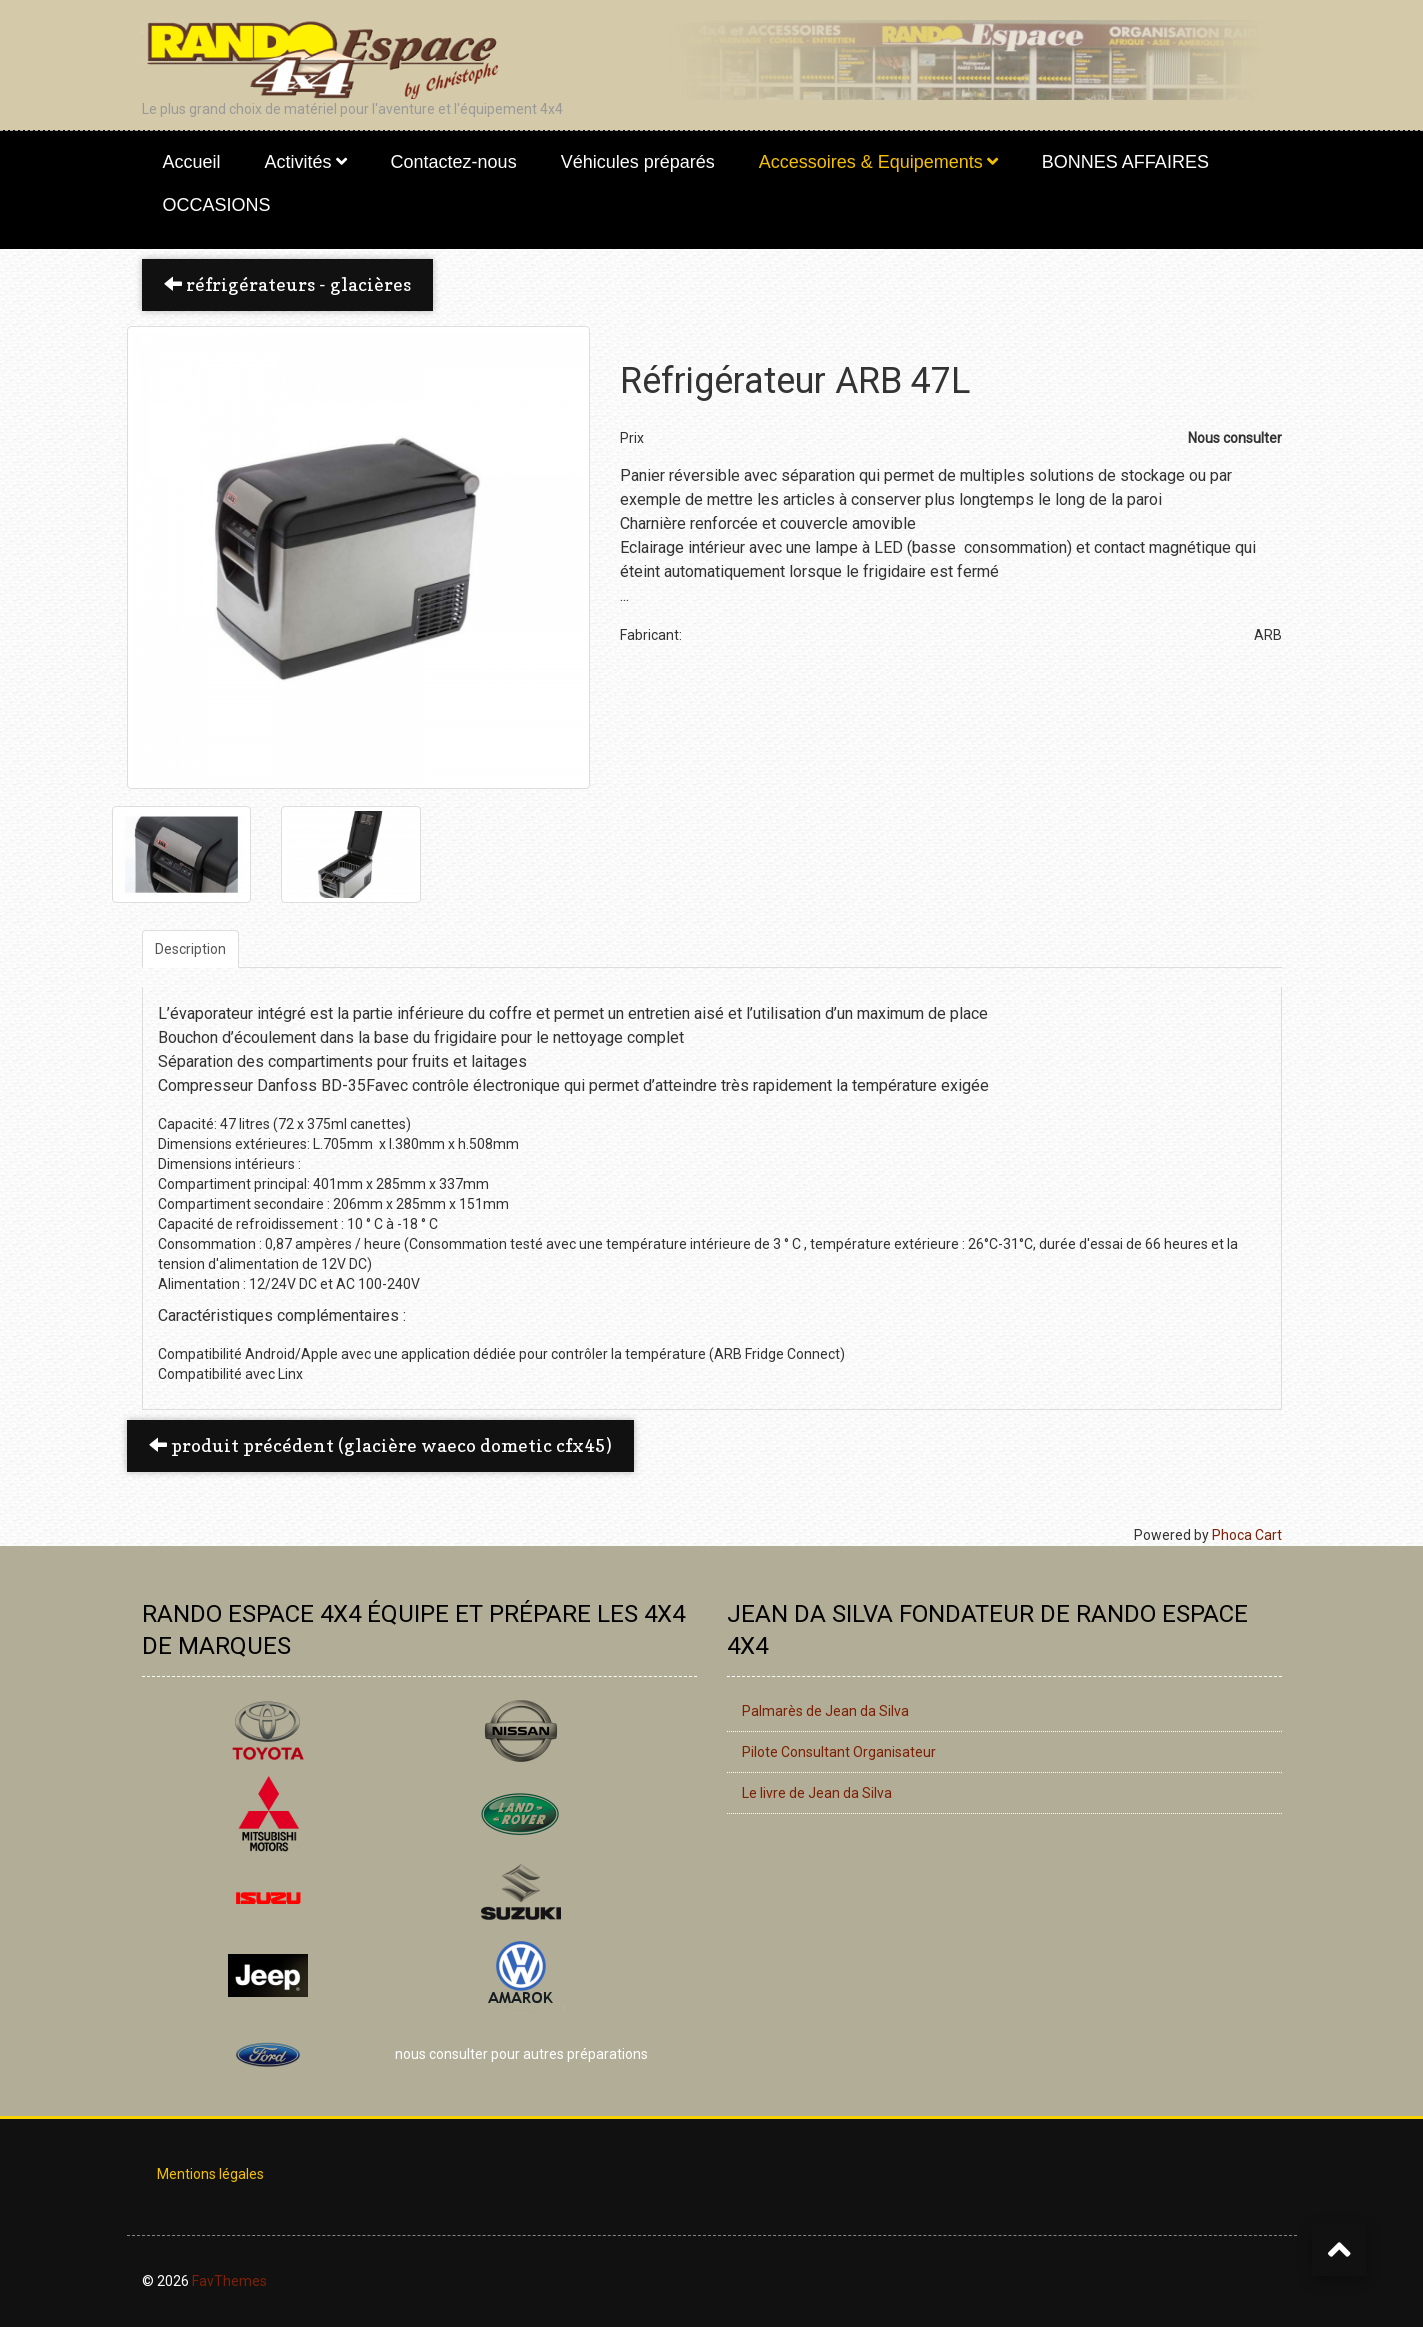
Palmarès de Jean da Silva (825, 1711)
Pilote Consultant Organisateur (839, 1752)
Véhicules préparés (638, 162)
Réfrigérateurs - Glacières (287, 284)
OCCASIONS (217, 205)
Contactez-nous (454, 162)
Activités (298, 162)
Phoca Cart (1247, 1535)
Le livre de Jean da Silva (817, 1793)
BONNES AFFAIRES (1125, 162)
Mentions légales (210, 2174)
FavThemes (229, 2281)
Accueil (192, 162)
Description (190, 949)
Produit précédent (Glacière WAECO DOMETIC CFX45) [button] (380, 1445)
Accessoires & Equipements (871, 162)
